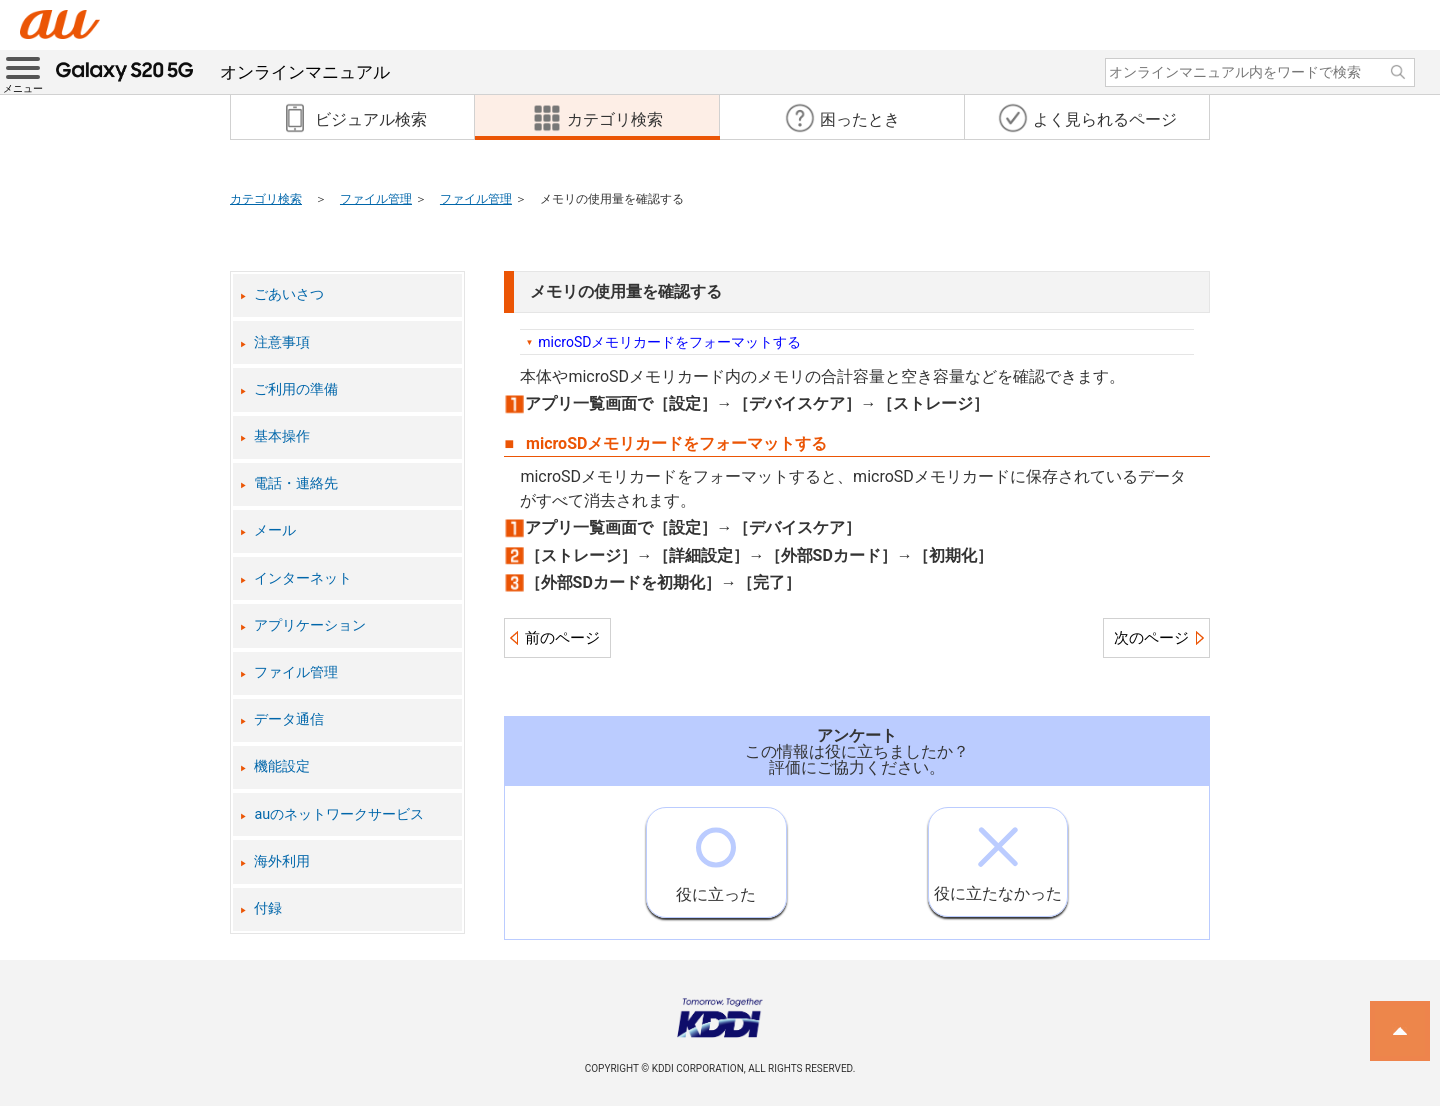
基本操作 (282, 436)
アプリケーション (310, 625)
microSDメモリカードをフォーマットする (669, 342)
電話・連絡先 (296, 483)
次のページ (1151, 638)
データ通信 (289, 719)
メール (275, 530)
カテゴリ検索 (266, 199)
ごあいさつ (289, 294)
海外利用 (282, 861)
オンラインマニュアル (223, 72)
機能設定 (282, 766)
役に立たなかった (998, 855)
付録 (268, 908)
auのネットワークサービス (339, 814)
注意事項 (282, 342)
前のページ (562, 638)
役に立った (716, 856)
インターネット (303, 578)
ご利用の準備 (296, 389)
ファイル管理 (376, 199)
